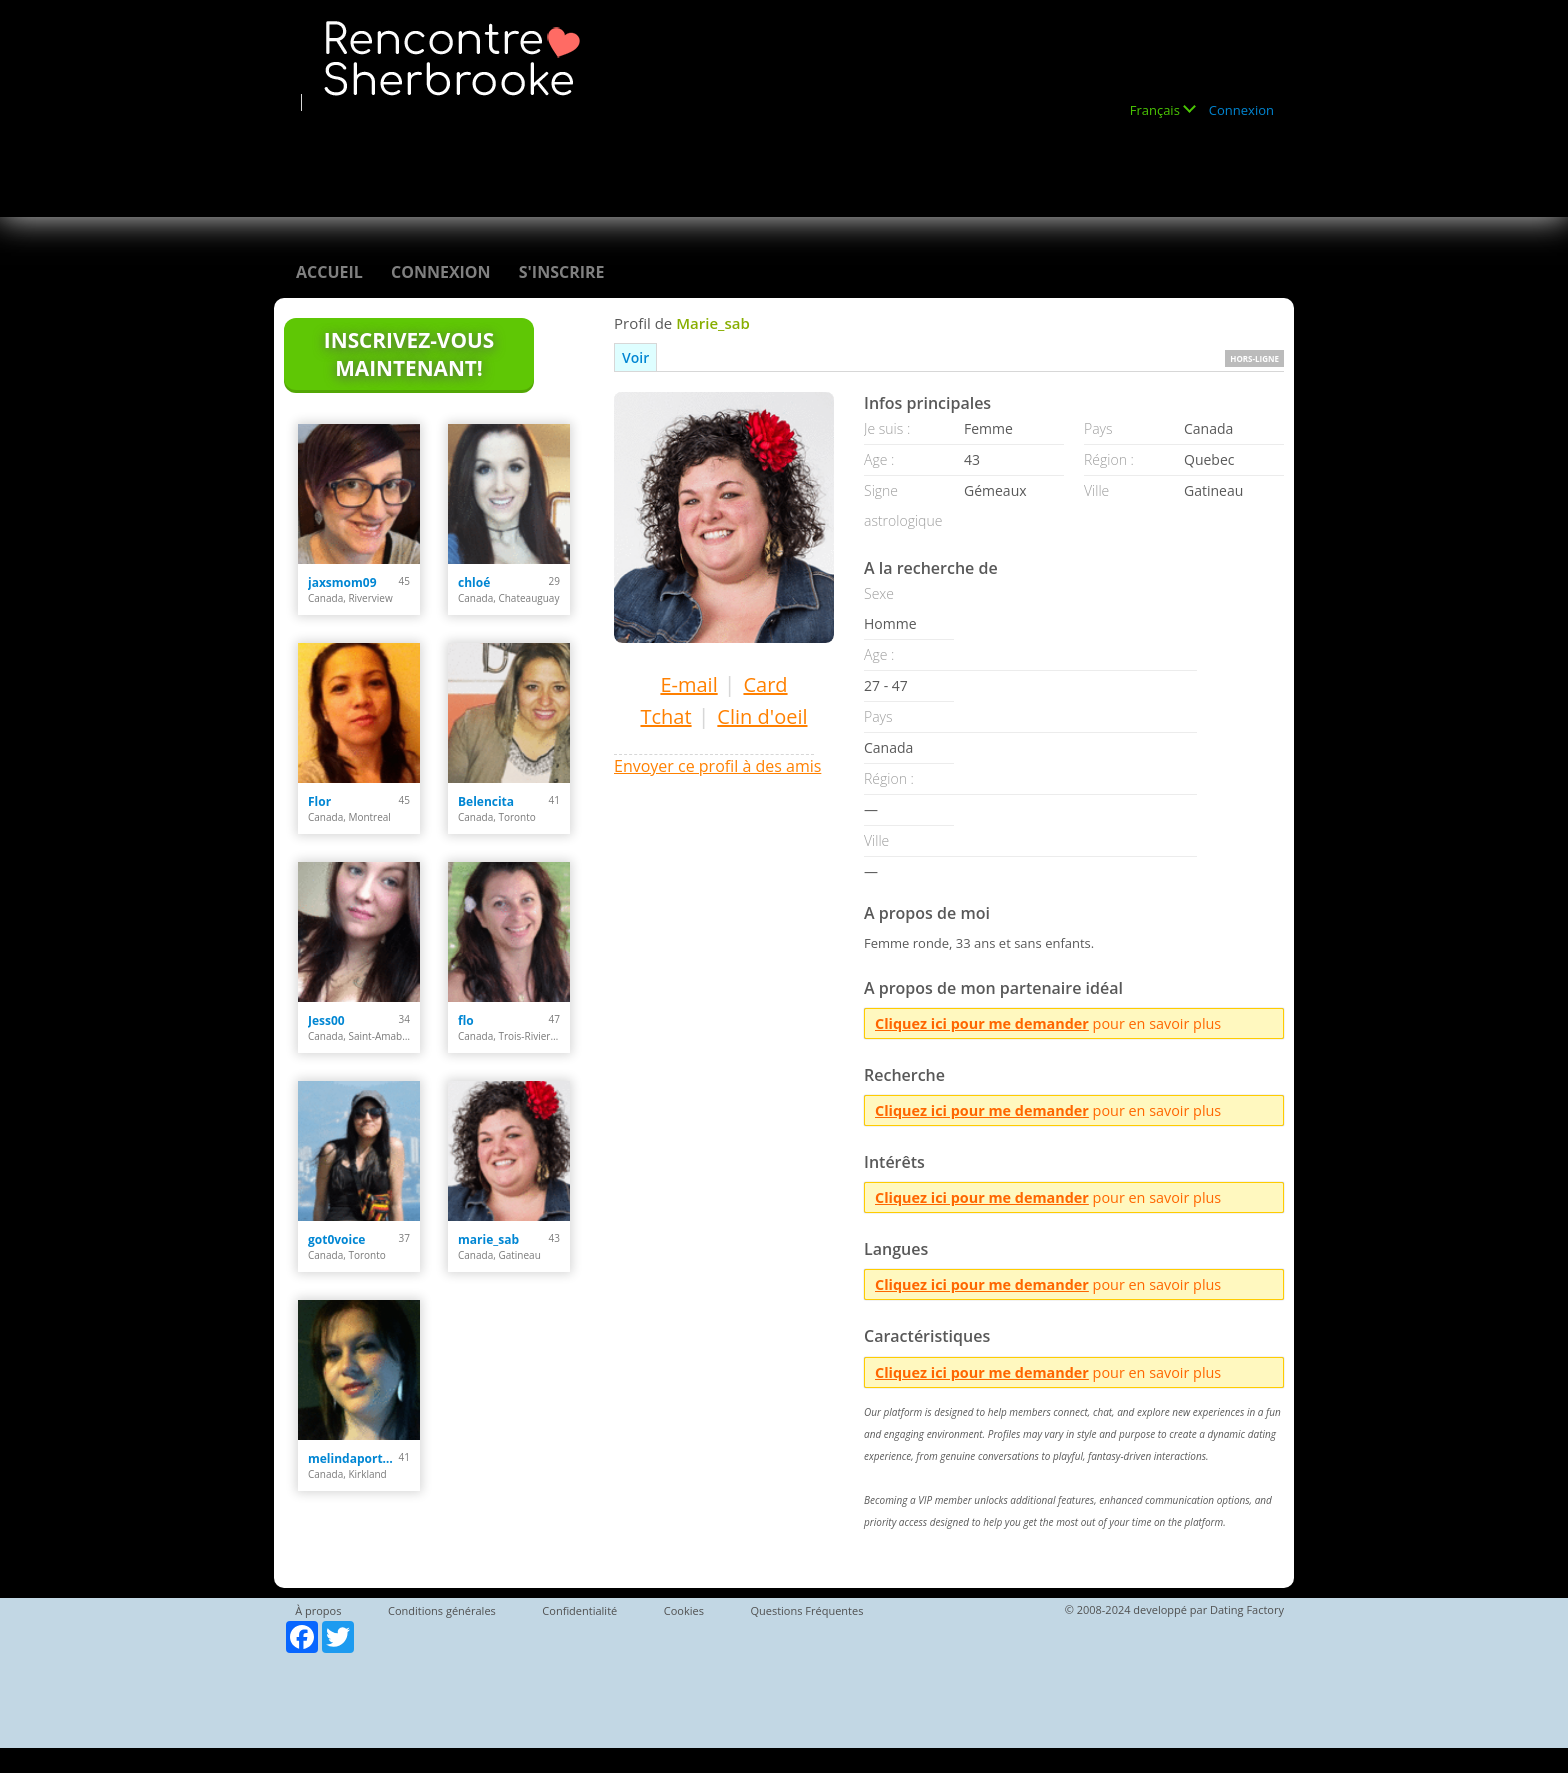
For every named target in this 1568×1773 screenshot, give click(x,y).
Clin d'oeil (762, 716)
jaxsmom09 (342, 582)
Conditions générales (442, 1610)
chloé (474, 582)
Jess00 (326, 1020)
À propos (318, 1610)
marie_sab (488, 1239)
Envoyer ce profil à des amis (717, 766)
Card (765, 684)
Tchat (665, 716)
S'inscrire (562, 272)
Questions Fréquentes (806, 1610)
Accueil (329, 272)
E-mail (688, 684)
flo (466, 1020)
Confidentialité (579, 1610)
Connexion (1241, 110)
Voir (635, 357)
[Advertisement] (658, 157)
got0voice (336, 1239)
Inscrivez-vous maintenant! (409, 354)
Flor (319, 801)
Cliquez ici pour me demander (982, 1023)
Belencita (486, 801)
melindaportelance (353, 1458)
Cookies (684, 1610)
